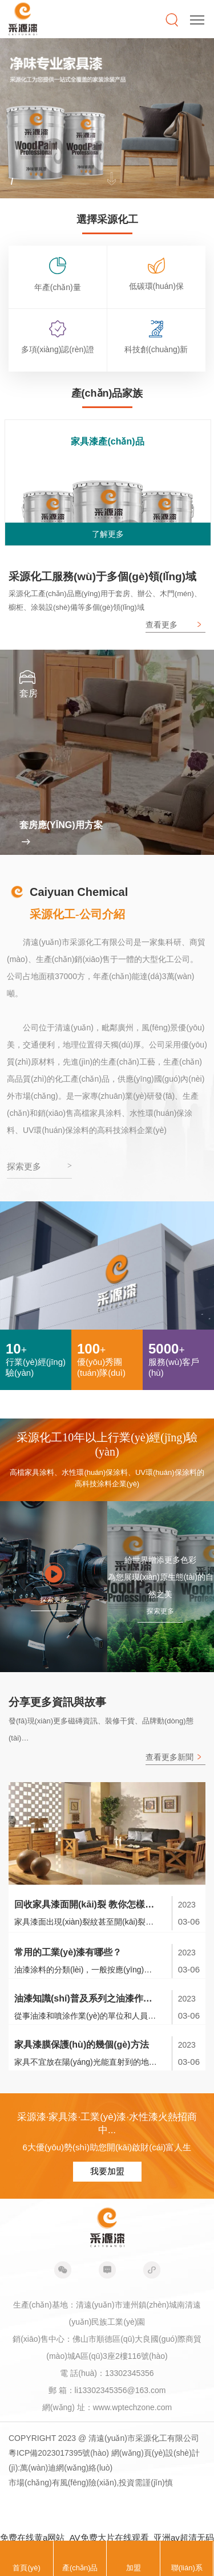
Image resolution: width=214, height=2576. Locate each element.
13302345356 (129, 2373)
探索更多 (53, 1600)
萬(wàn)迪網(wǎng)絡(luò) (66, 2467)
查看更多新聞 (169, 1757)
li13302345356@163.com (120, 2390)
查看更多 (161, 624)
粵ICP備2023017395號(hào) (59, 2452)
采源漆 (23, 19)
